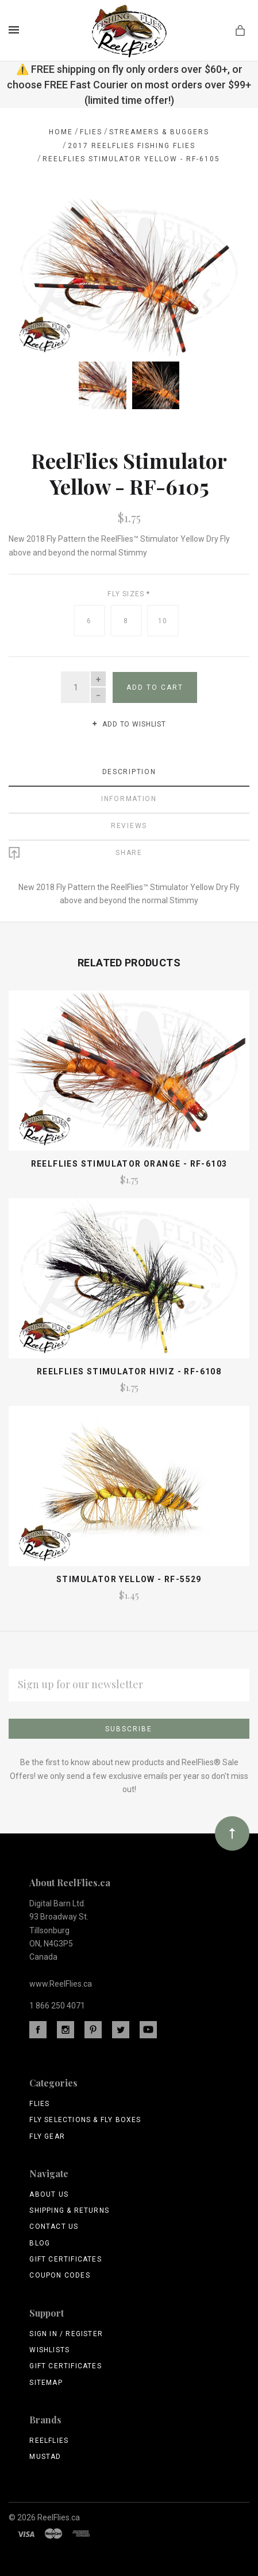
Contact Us (53, 2225)
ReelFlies (48, 2439)
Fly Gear (47, 2135)
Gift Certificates (65, 2258)
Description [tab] (129, 771)
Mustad (45, 2455)
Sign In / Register (66, 2333)
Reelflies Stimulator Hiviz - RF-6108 (129, 1370)
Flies (39, 2103)
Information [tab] (129, 798)
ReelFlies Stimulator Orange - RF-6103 (129, 1162)
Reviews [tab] (129, 825)
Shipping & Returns (69, 2209)
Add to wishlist (129, 723)
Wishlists (49, 2349)
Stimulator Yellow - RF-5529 (129, 1578)
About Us (48, 2193)
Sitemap (45, 2381)
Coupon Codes (59, 2274)
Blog (39, 2242)
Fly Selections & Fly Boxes (85, 2119)
